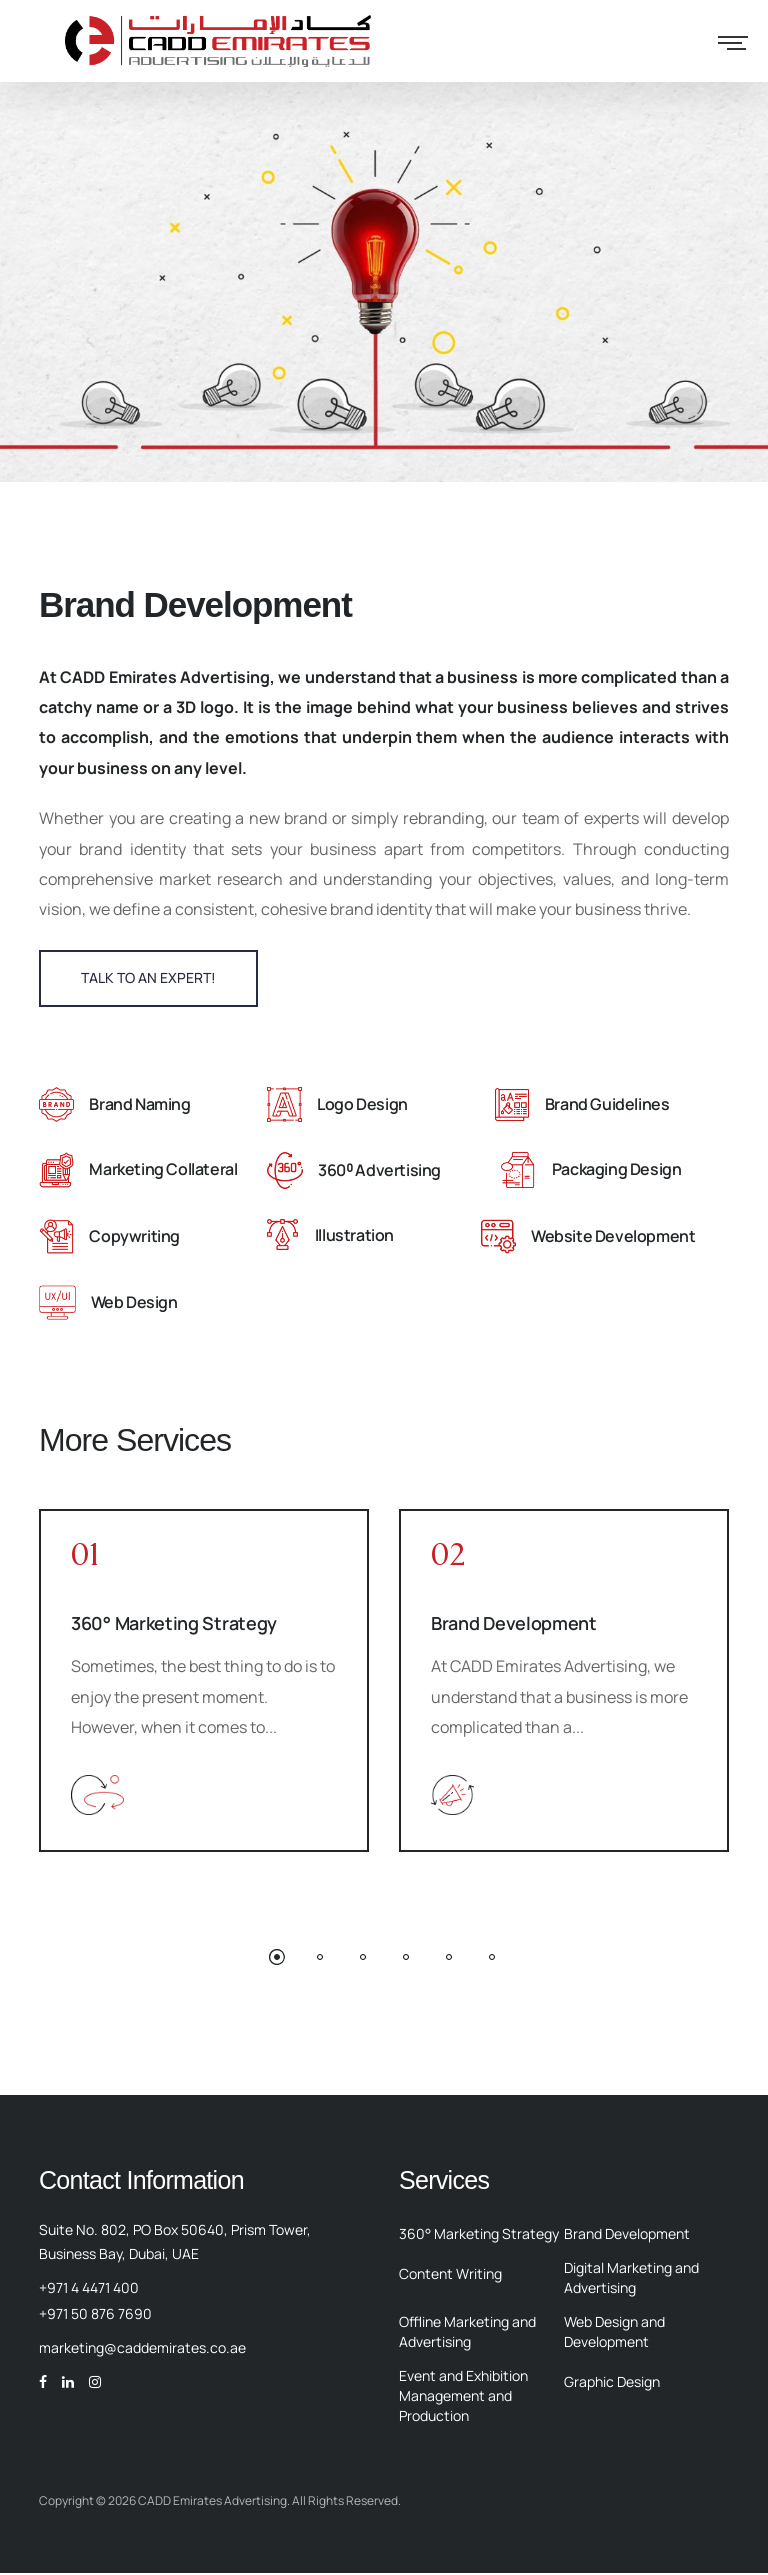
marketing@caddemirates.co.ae (142, 2350)
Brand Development (514, 1625)
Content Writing (450, 2275)
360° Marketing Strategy (174, 1625)
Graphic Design (612, 2383)
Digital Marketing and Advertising (631, 2279)
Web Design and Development (614, 2333)
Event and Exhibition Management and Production (463, 2397)
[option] (204, 1682)
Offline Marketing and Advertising (467, 2333)
